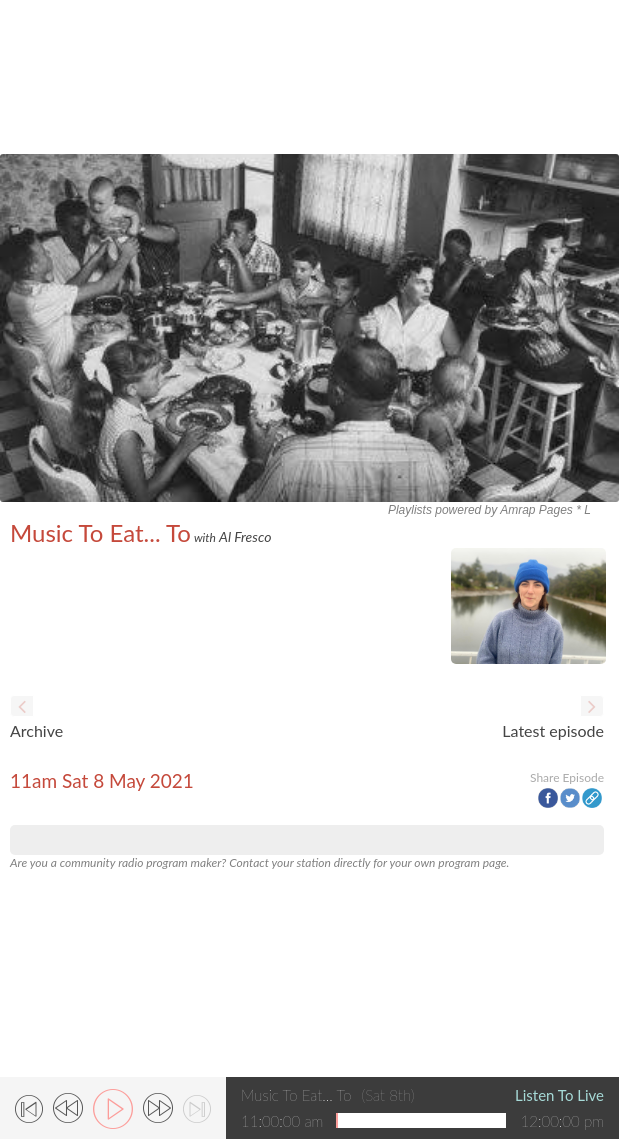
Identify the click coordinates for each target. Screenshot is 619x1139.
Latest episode (553, 730)
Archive (36, 730)
